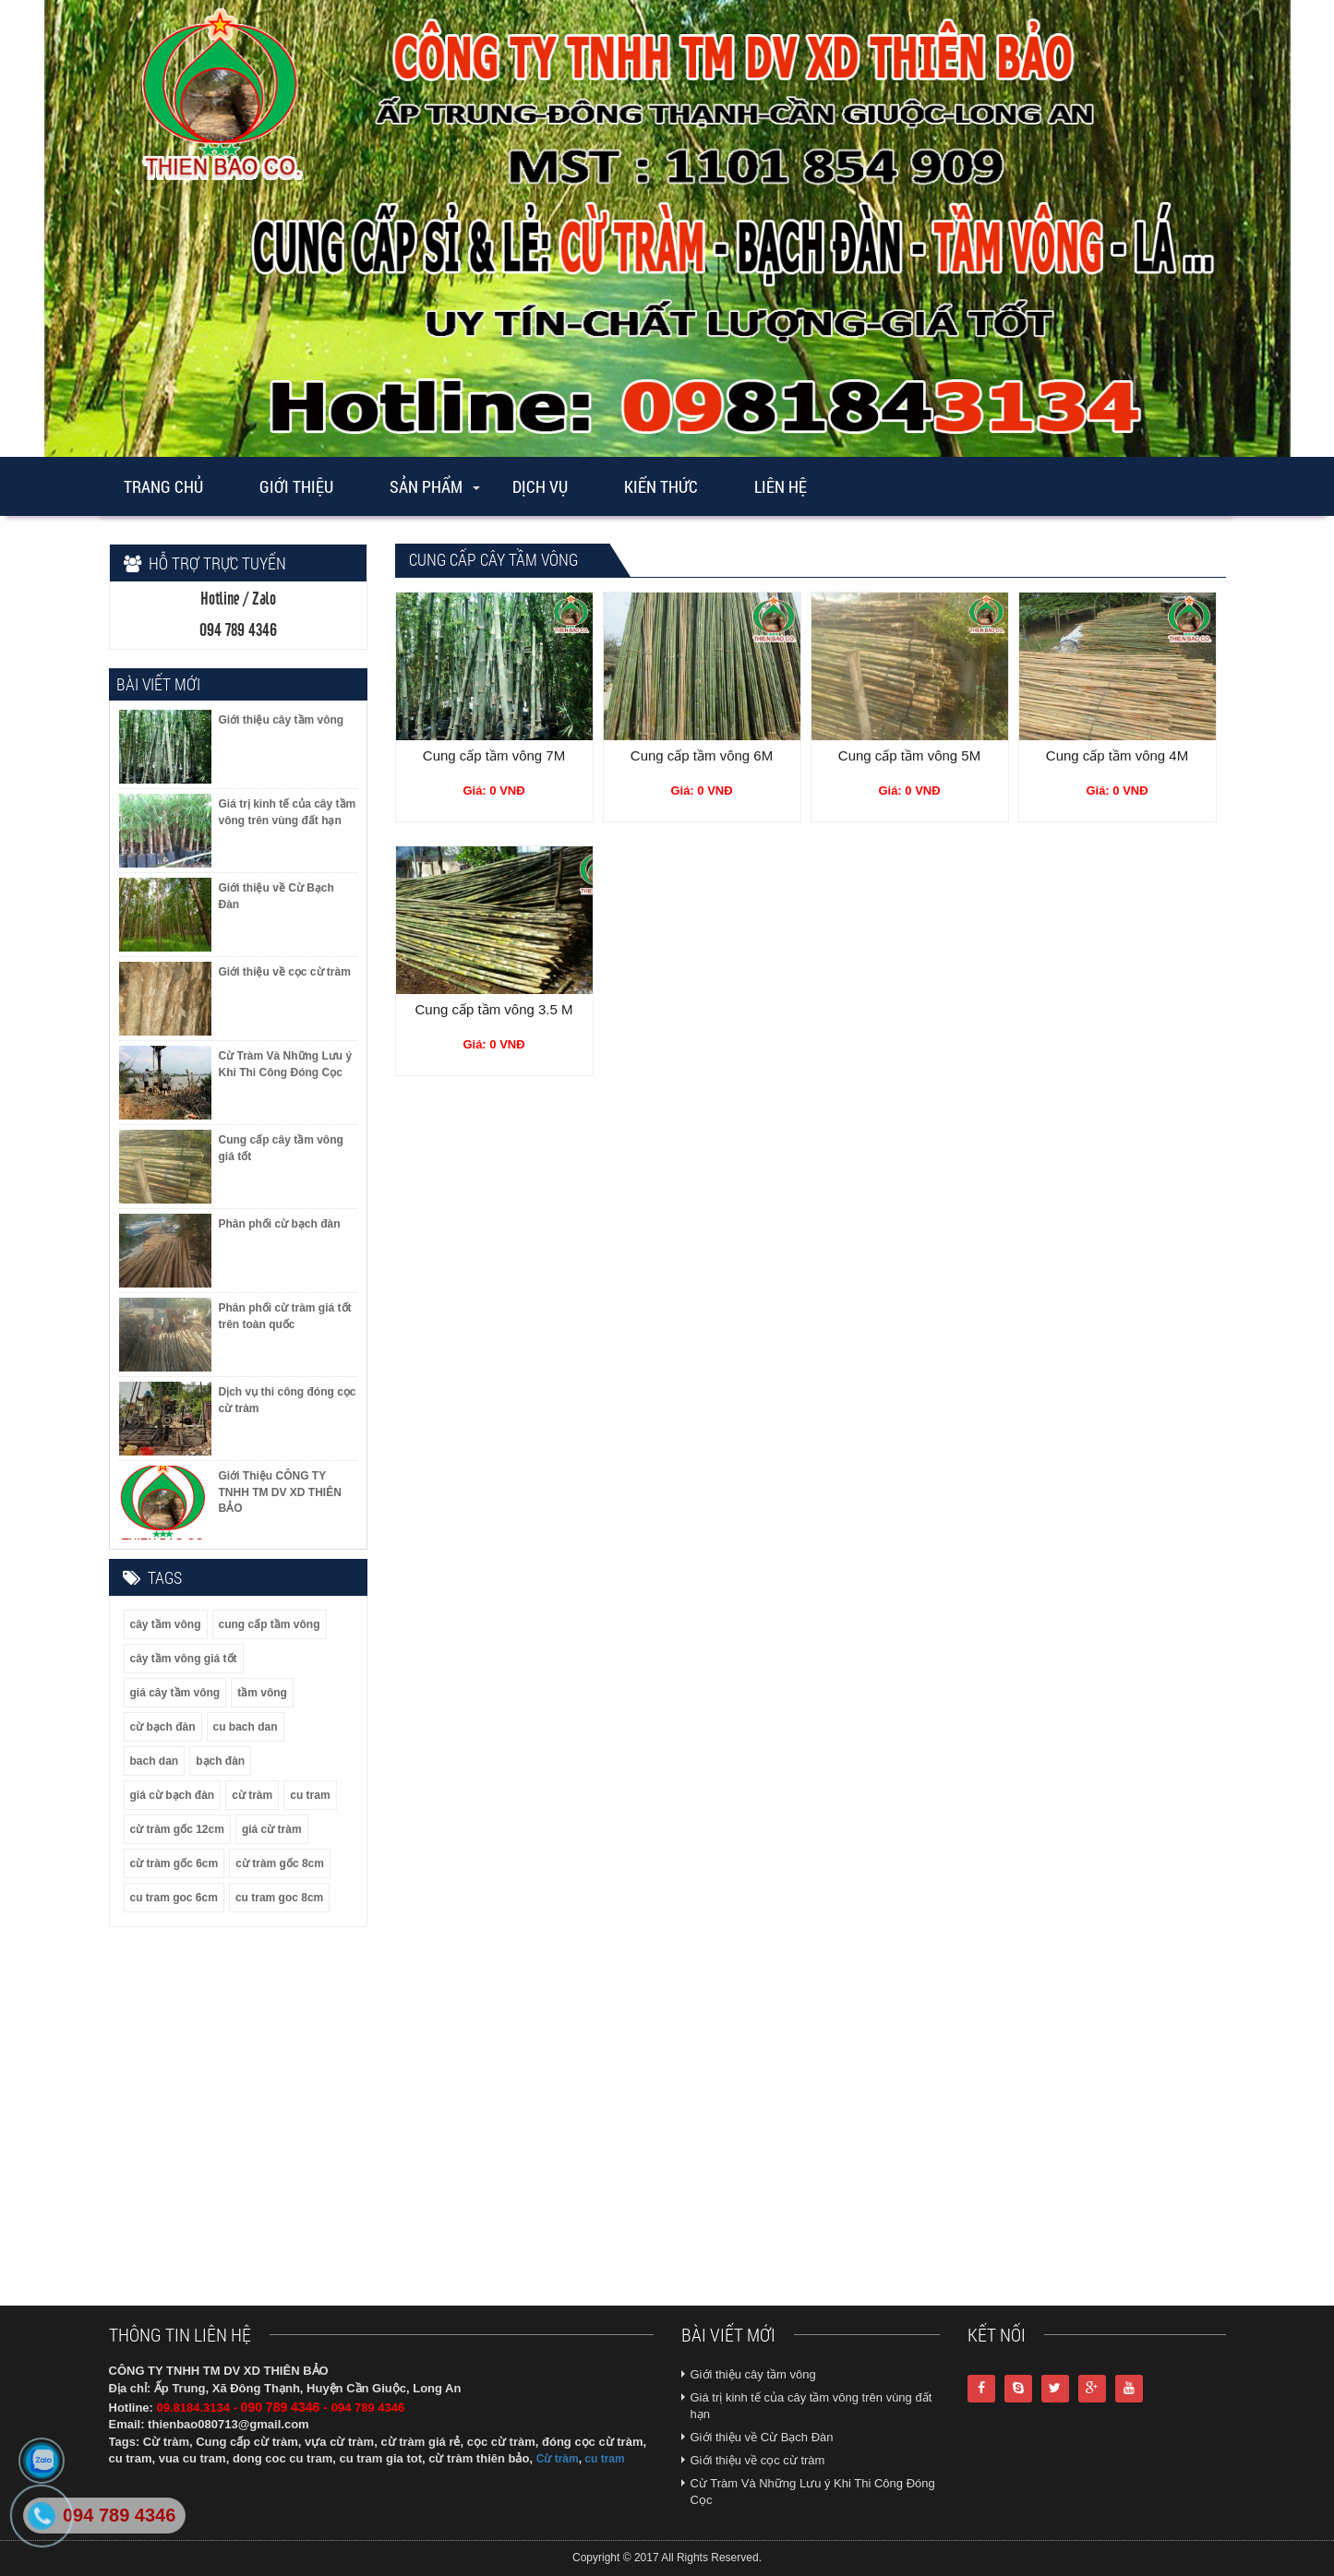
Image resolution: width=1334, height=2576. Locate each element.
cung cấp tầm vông (269, 1624)
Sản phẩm (426, 486)
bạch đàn (220, 1761)
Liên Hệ (780, 486)
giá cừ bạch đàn (172, 1795)
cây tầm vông (165, 1624)
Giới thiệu (296, 486)
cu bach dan (245, 1726)
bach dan (154, 1761)
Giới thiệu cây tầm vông (753, 2374)
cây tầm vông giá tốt (183, 1658)
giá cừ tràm (272, 1829)
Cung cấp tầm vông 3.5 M (493, 1009)
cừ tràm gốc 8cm (279, 1863)
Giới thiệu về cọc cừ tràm (758, 2460)
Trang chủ (163, 486)
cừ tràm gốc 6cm (174, 1863)
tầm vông (262, 1692)
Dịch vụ (540, 486)
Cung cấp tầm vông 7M (494, 755)
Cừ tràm (557, 2458)
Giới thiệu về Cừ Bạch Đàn (762, 2437)
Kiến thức (661, 486)
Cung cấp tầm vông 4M (1117, 755)
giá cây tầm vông (175, 1692)
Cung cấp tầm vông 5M (909, 755)
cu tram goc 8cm (279, 1897)
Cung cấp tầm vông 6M (702, 755)
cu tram (310, 1795)
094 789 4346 (119, 2515)
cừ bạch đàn (163, 1726)
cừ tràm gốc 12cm (177, 1829)
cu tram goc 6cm (174, 1897)
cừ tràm (252, 1795)
